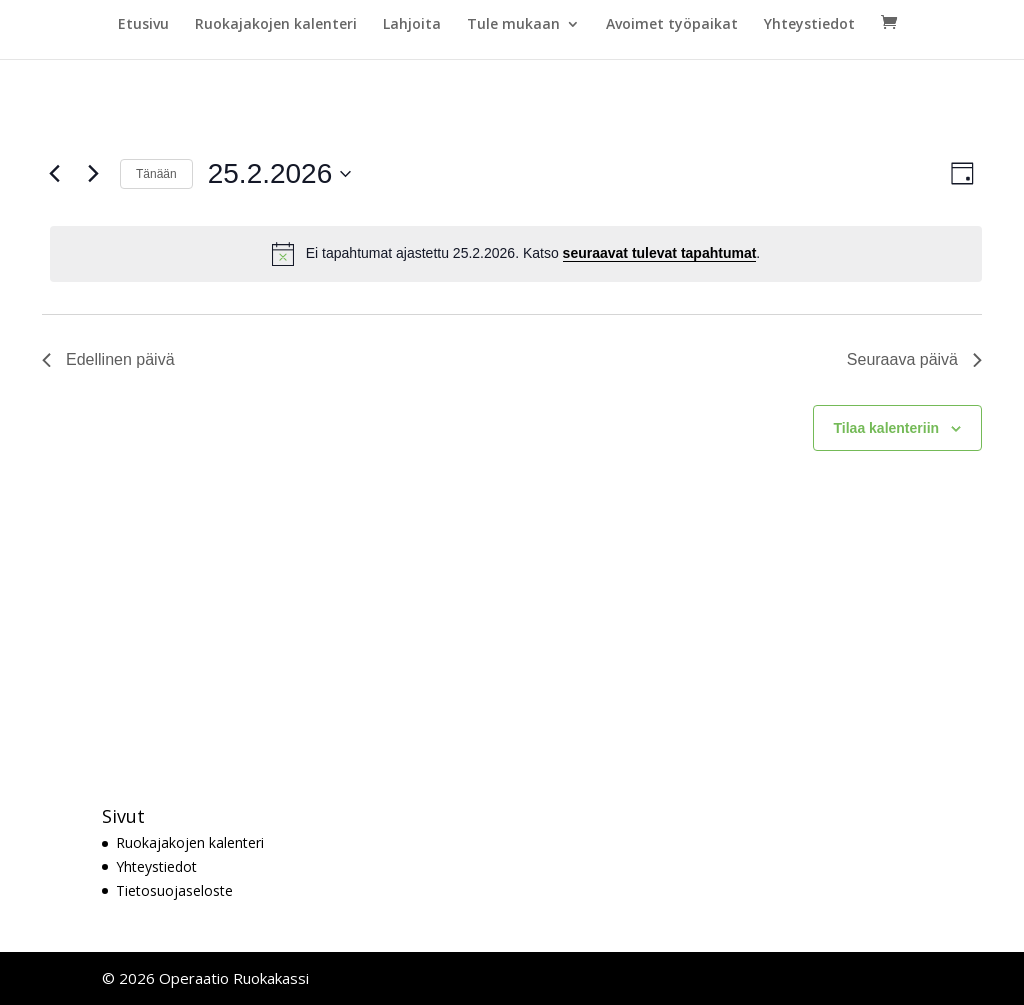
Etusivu (143, 25)
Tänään (156, 174)
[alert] (516, 254)
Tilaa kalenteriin (887, 428)
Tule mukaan (513, 25)
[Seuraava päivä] (93, 174)
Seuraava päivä (914, 359)
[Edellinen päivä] (54, 174)
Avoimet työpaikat (672, 25)
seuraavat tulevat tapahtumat (660, 253)
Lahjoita (412, 25)
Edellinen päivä (108, 359)
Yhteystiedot (809, 25)
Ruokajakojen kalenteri (276, 25)
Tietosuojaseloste (174, 890)
